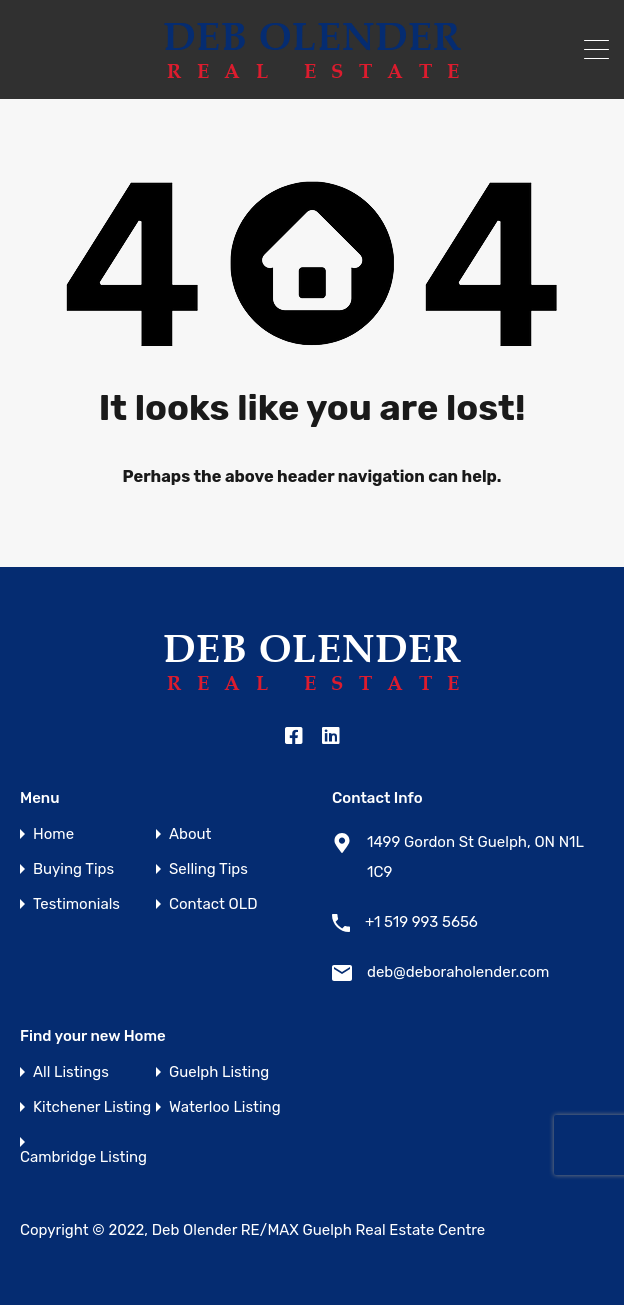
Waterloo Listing (225, 1107)
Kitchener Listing (92, 1107)
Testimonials (76, 904)
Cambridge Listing (83, 1157)
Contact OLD (213, 904)
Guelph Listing (219, 1072)
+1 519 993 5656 (421, 922)
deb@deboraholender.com (458, 972)
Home (53, 834)
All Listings (71, 1072)
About (190, 834)
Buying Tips (73, 869)
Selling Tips (208, 869)
